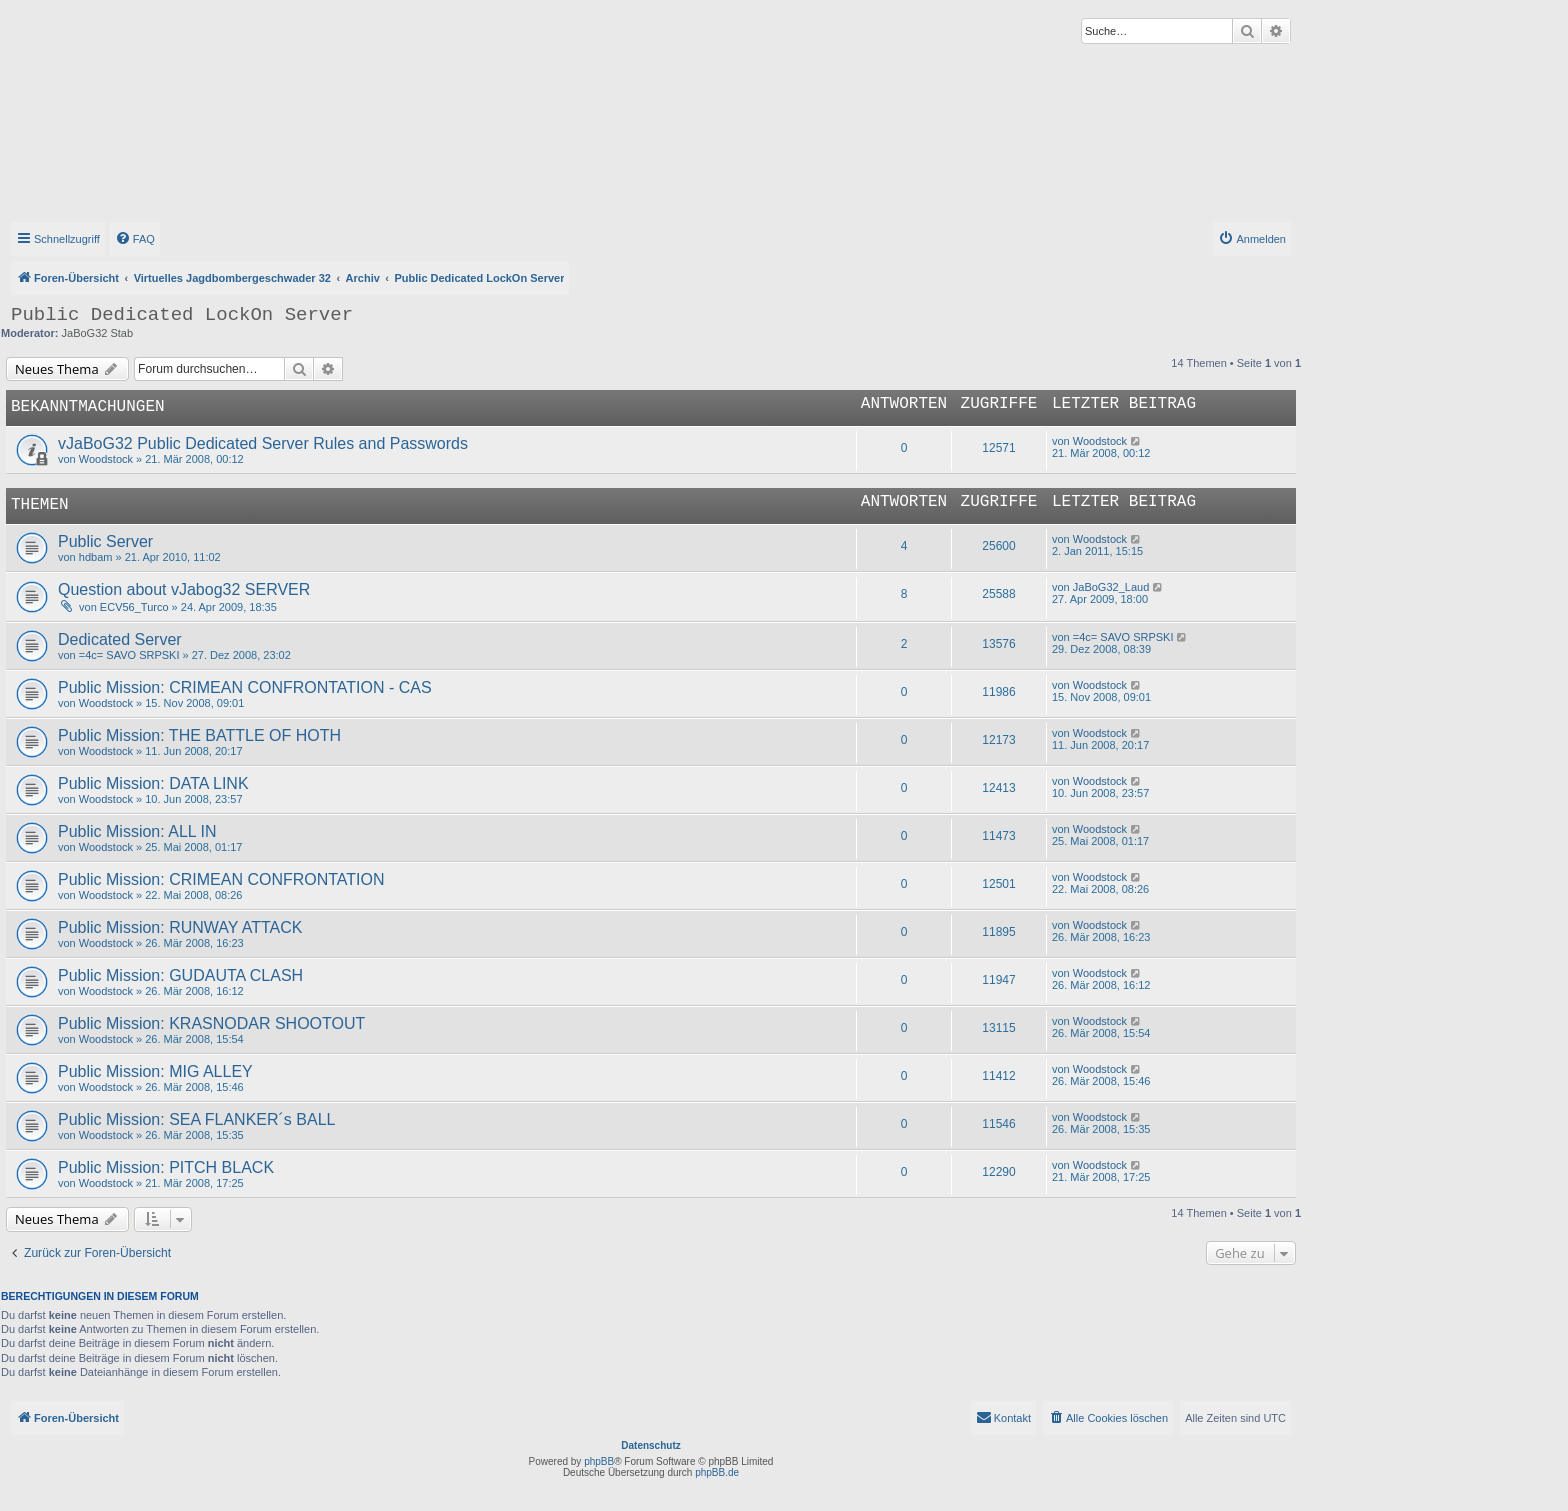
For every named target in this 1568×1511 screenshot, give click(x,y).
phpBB (599, 1461)
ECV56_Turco (134, 607)
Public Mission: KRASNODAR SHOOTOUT (211, 1023)
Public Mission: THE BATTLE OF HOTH (199, 735)
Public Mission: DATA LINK (153, 783)
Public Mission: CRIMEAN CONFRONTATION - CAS (245, 687)
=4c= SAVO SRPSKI (129, 655)
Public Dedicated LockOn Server (182, 315)
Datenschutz (650, 1445)
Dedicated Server (120, 639)
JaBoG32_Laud (1111, 587)
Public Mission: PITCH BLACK (166, 1167)
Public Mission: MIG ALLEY (155, 1071)
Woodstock (106, 459)
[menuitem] (135, 239)
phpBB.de (717, 1472)
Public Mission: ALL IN (137, 831)
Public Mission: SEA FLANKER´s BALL (196, 1119)
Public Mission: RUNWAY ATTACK (180, 927)
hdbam (96, 557)
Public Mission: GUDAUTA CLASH (180, 975)
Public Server (105, 541)
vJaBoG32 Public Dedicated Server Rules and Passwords (263, 443)
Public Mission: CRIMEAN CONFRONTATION (221, 879)
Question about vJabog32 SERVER (184, 589)
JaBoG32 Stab (98, 333)
